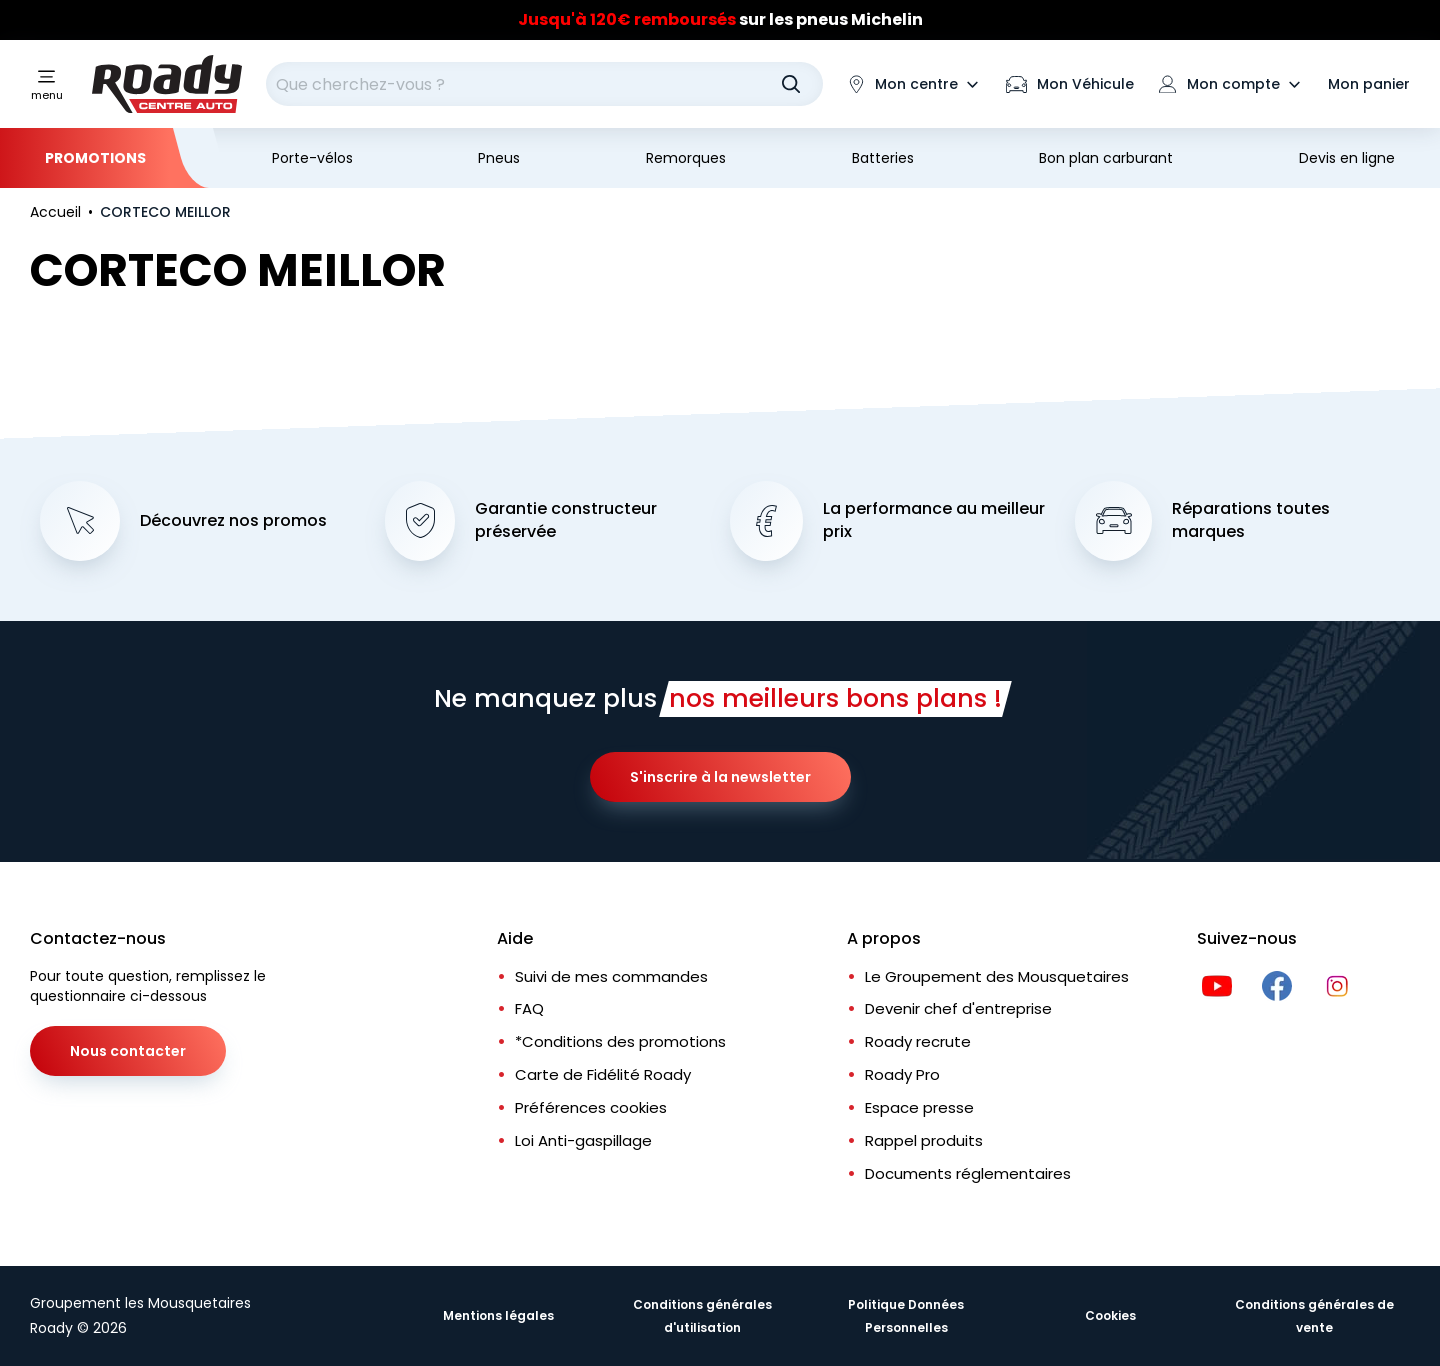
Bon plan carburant (1106, 158)
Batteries (883, 158)
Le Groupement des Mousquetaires (997, 976)
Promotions (95, 158)
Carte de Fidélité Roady (603, 1074)
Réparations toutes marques (1251, 520)
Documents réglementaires (968, 1173)
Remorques (686, 158)
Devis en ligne (1347, 158)
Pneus (499, 158)
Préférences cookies (591, 1107)
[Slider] (720, 20)
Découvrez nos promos (233, 521)
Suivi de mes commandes (611, 976)
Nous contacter (128, 1051)
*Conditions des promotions (620, 1041)
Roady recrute (918, 1041)
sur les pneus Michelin (720, 19)
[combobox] (544, 84)
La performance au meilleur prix (934, 520)
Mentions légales (498, 1315)
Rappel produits (924, 1140)
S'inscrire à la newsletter (720, 777)
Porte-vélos (312, 158)
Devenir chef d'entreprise (958, 1008)
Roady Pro (902, 1074)
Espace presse (919, 1107)
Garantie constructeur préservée (566, 520)
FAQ (529, 1008)
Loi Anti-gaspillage (583, 1140)
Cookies (1110, 1315)
